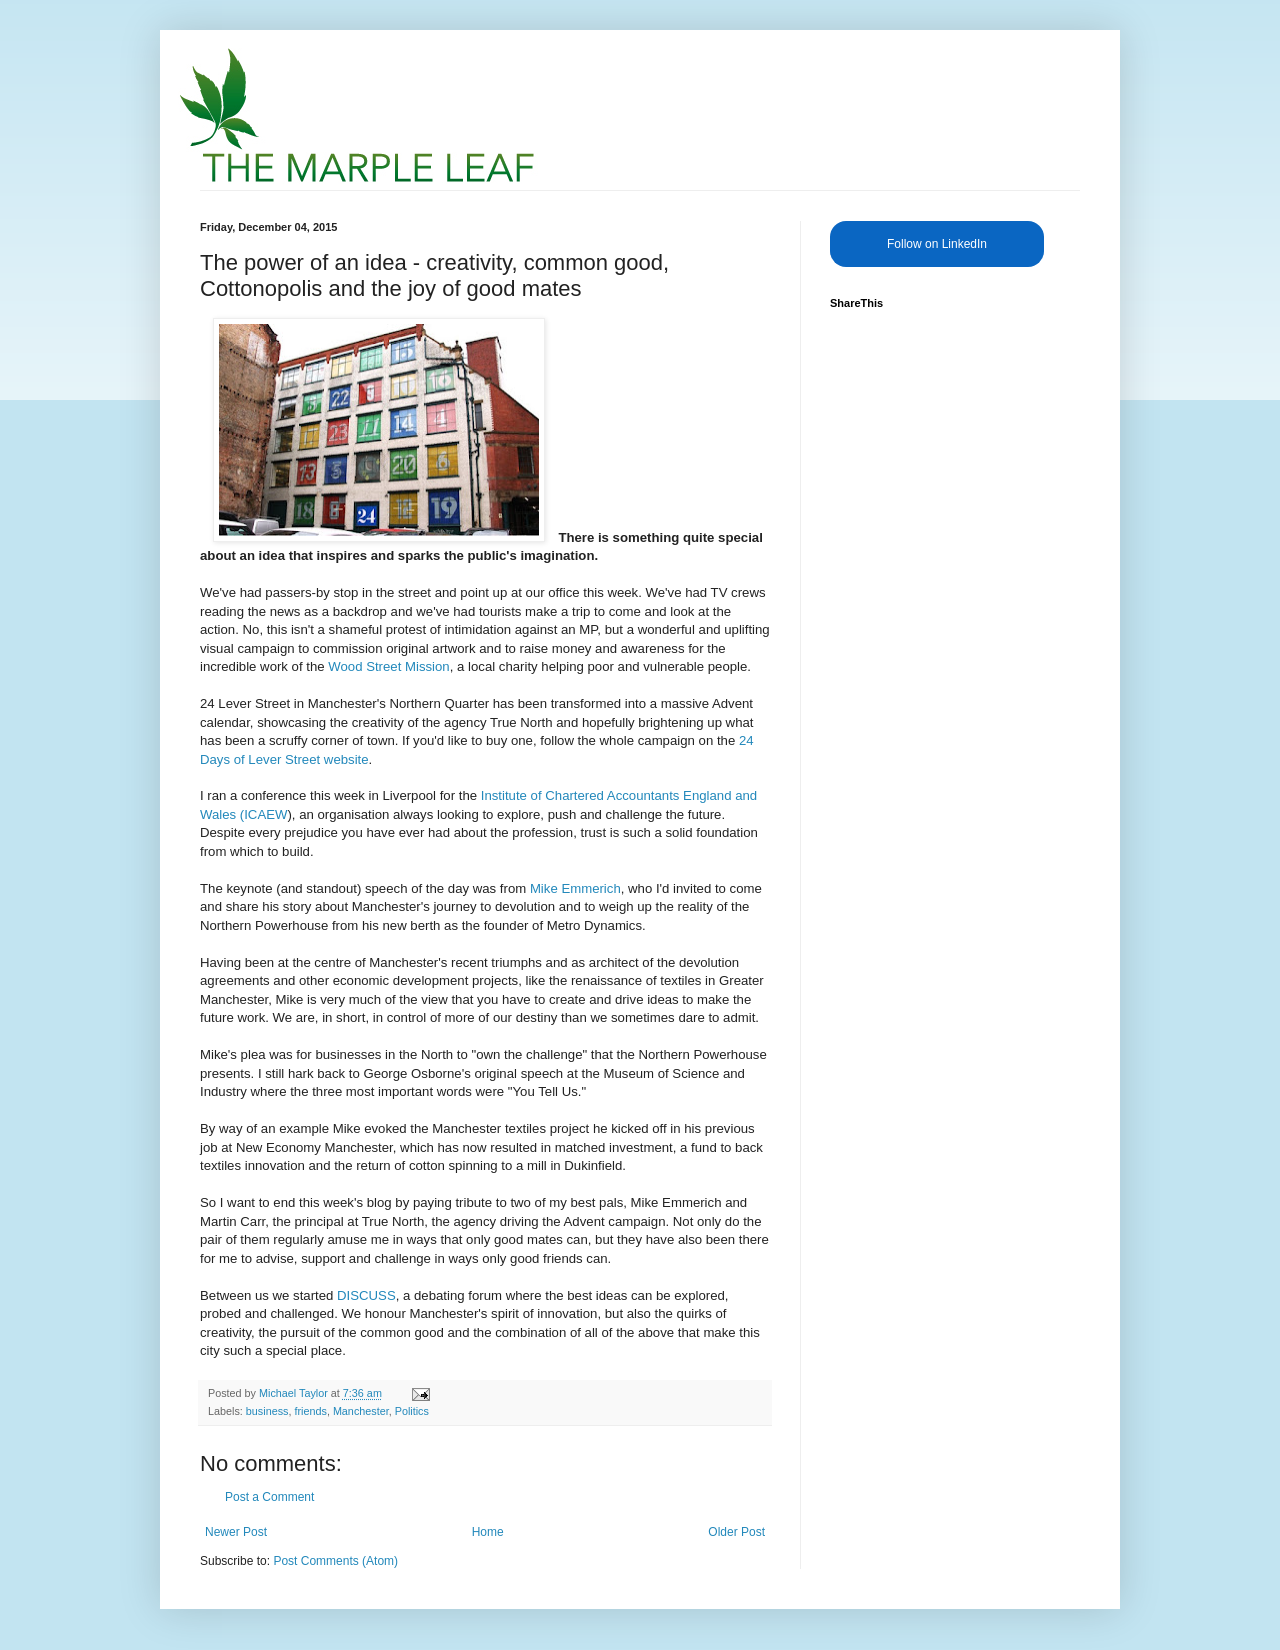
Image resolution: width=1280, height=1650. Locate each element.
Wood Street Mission (388, 666)
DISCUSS (366, 1295)
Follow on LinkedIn (937, 244)
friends (310, 1411)
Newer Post (236, 1532)
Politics (412, 1411)
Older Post (736, 1532)
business (267, 1411)
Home (488, 1532)
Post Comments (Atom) (335, 1561)
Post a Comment (269, 1497)
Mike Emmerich (575, 888)
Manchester (361, 1411)
